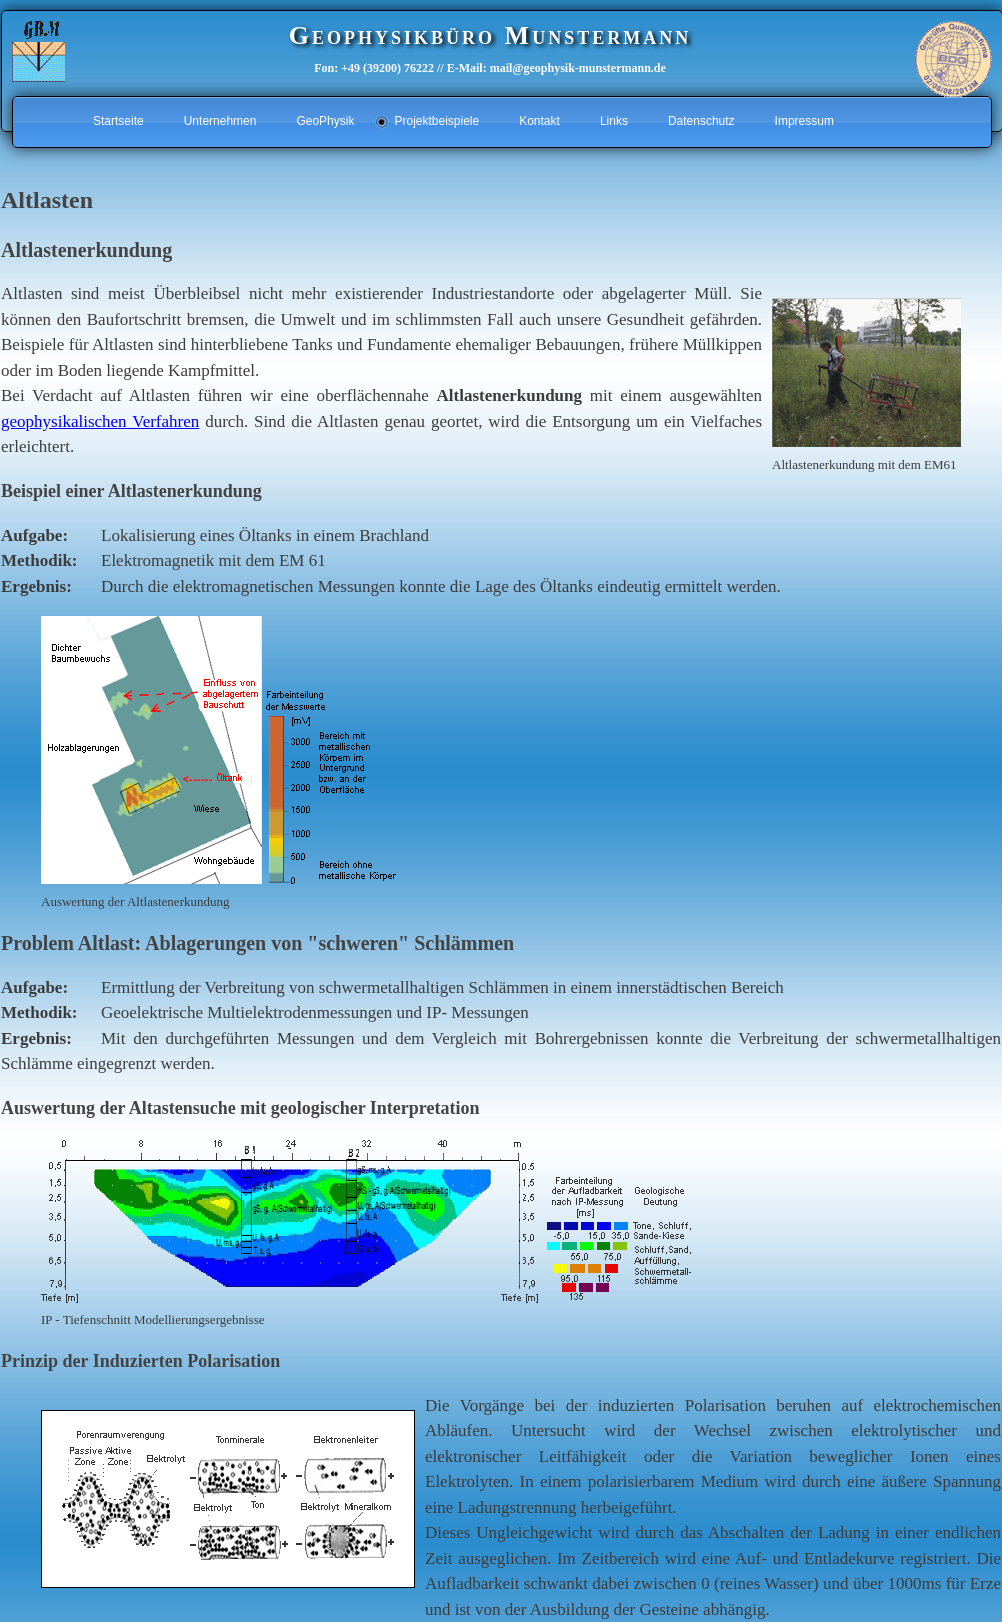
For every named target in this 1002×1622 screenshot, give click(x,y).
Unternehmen (220, 121)
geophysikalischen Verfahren (100, 421)
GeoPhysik (325, 121)
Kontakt (539, 121)
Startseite (118, 121)
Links (614, 121)
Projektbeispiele (436, 121)
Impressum (804, 121)
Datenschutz (701, 121)
